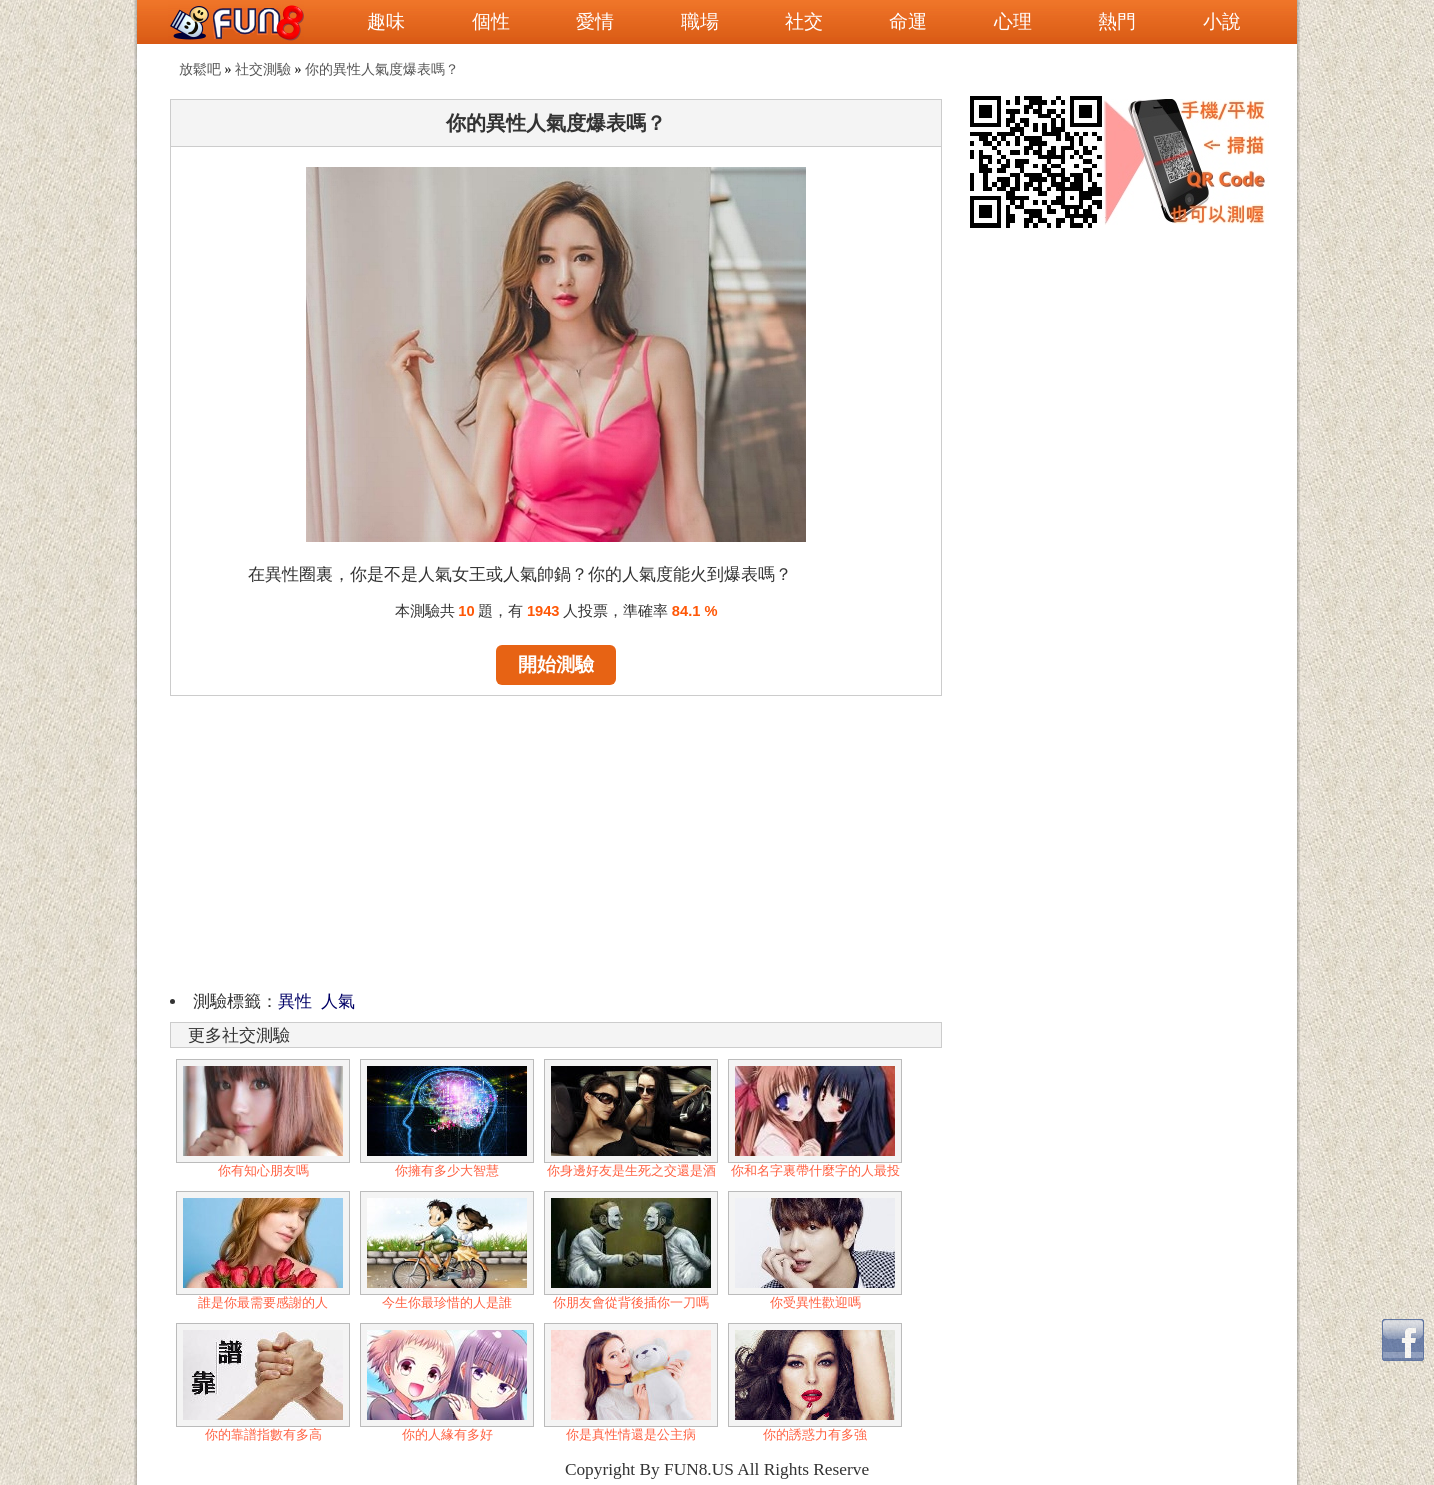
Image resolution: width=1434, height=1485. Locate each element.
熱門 (1117, 21)
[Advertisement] (556, 840)
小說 (1222, 21)
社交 (804, 21)
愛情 (595, 21)
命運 (908, 21)
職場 (700, 21)
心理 (1013, 21)
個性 (491, 21)
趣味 (386, 21)
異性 (295, 1001)
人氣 (338, 1001)
